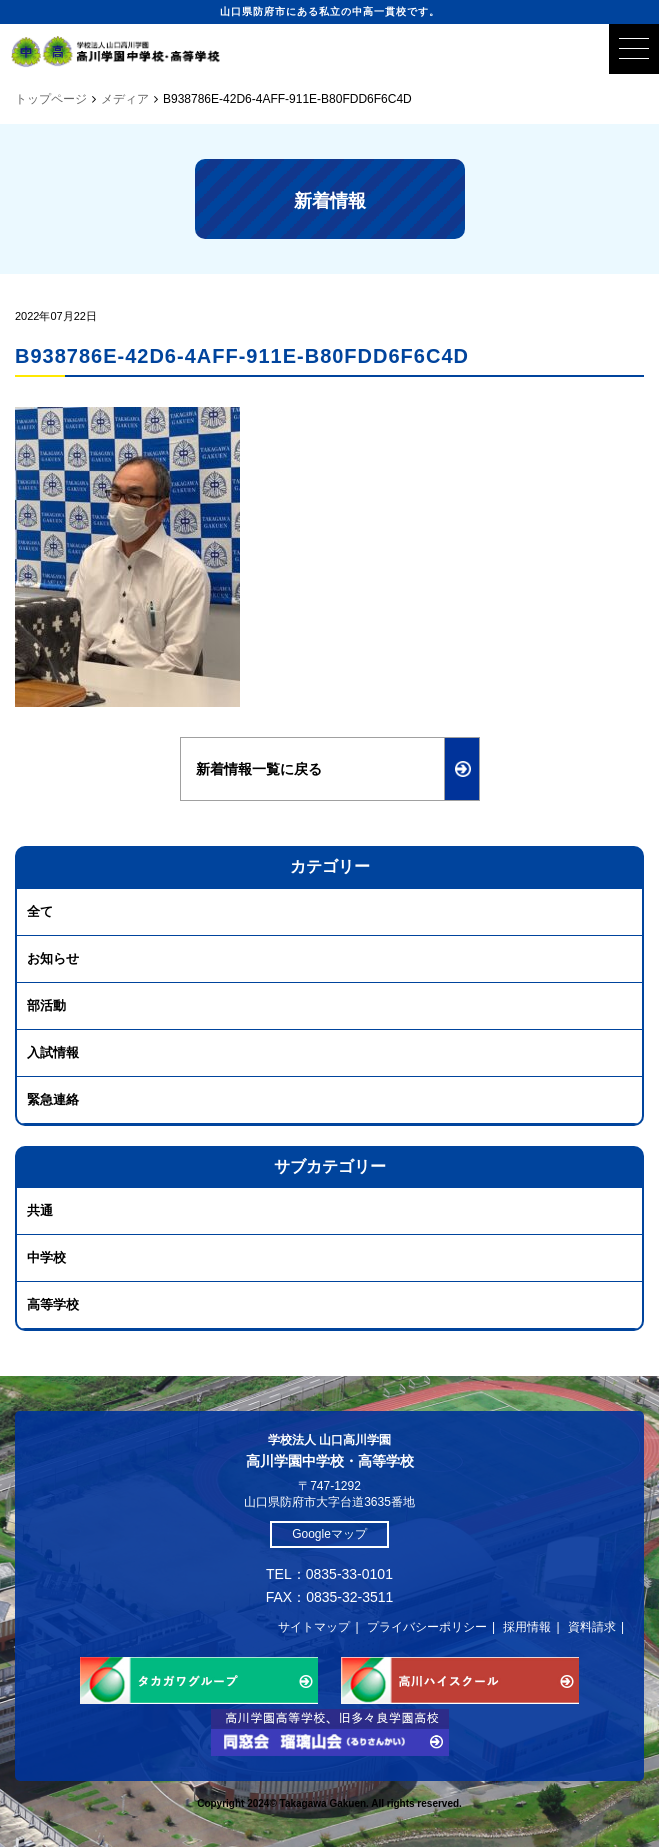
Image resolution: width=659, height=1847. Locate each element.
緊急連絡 (53, 1099)
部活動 (46, 1005)
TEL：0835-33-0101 (329, 1574)
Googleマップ (329, 1534)
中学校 (46, 1257)
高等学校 (53, 1304)
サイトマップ (314, 1627)
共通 (40, 1210)
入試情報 (53, 1052)
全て (40, 911)
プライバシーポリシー (427, 1627)
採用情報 (527, 1627)
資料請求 (592, 1627)
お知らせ (53, 958)
